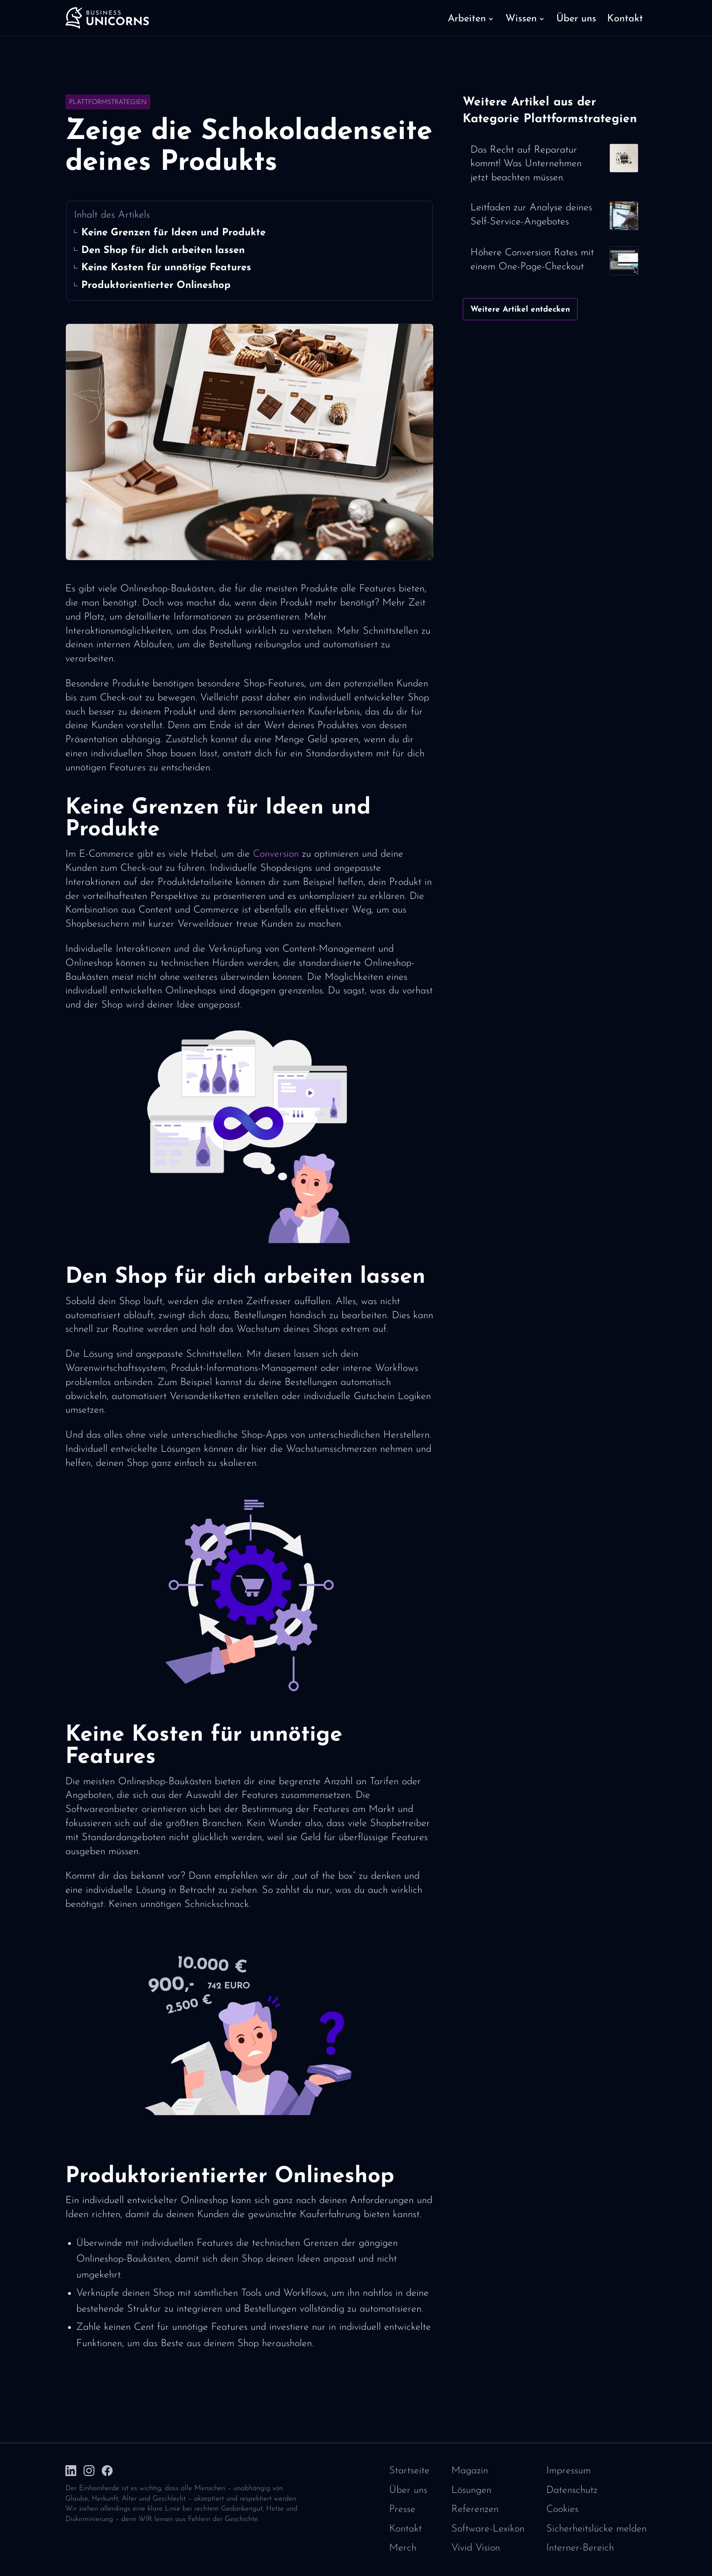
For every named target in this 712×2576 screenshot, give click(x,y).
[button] (471, 18)
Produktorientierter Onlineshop (156, 285)
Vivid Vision (475, 2548)
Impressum (568, 2471)
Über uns (408, 2490)
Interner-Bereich (580, 2548)
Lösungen (471, 2490)
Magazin (469, 2471)
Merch (402, 2548)
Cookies (562, 2509)
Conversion (276, 854)
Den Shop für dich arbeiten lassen (163, 250)
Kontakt (405, 2529)
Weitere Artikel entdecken (520, 309)
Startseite (409, 2471)
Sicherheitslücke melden (596, 2529)
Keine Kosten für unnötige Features (166, 268)
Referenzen (475, 2509)
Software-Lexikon (487, 2529)
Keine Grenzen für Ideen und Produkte (173, 233)
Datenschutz (572, 2490)
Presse (402, 2509)
